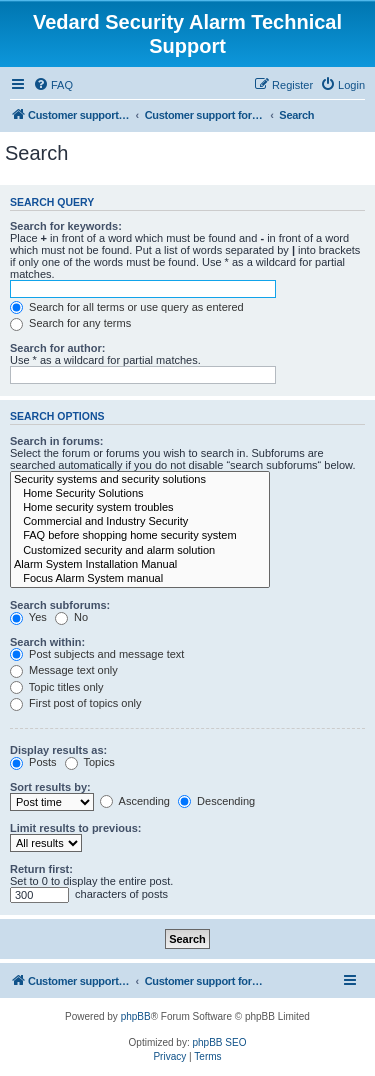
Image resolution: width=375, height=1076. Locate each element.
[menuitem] (53, 85)
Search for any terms (70, 323)
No (71, 617)
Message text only (64, 670)
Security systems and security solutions (140, 480)
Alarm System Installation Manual (140, 565)
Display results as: (58, 750)
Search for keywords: (66, 226)
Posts (33, 762)
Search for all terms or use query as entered (127, 307)
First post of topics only (76, 703)
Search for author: (57, 348)
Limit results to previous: (75, 828)
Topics (90, 762)
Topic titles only (56, 687)
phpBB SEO (220, 1042)
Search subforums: (60, 605)
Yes (28, 617)
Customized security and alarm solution (140, 551)
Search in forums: (57, 441)
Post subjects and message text (97, 654)
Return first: (41, 869)
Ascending (135, 801)
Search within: (47, 642)
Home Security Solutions (140, 494)
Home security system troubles (140, 508)
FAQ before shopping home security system (140, 536)
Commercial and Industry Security (140, 522)
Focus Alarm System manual (140, 579)
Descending (216, 801)
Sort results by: (50, 787)
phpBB (136, 1016)
